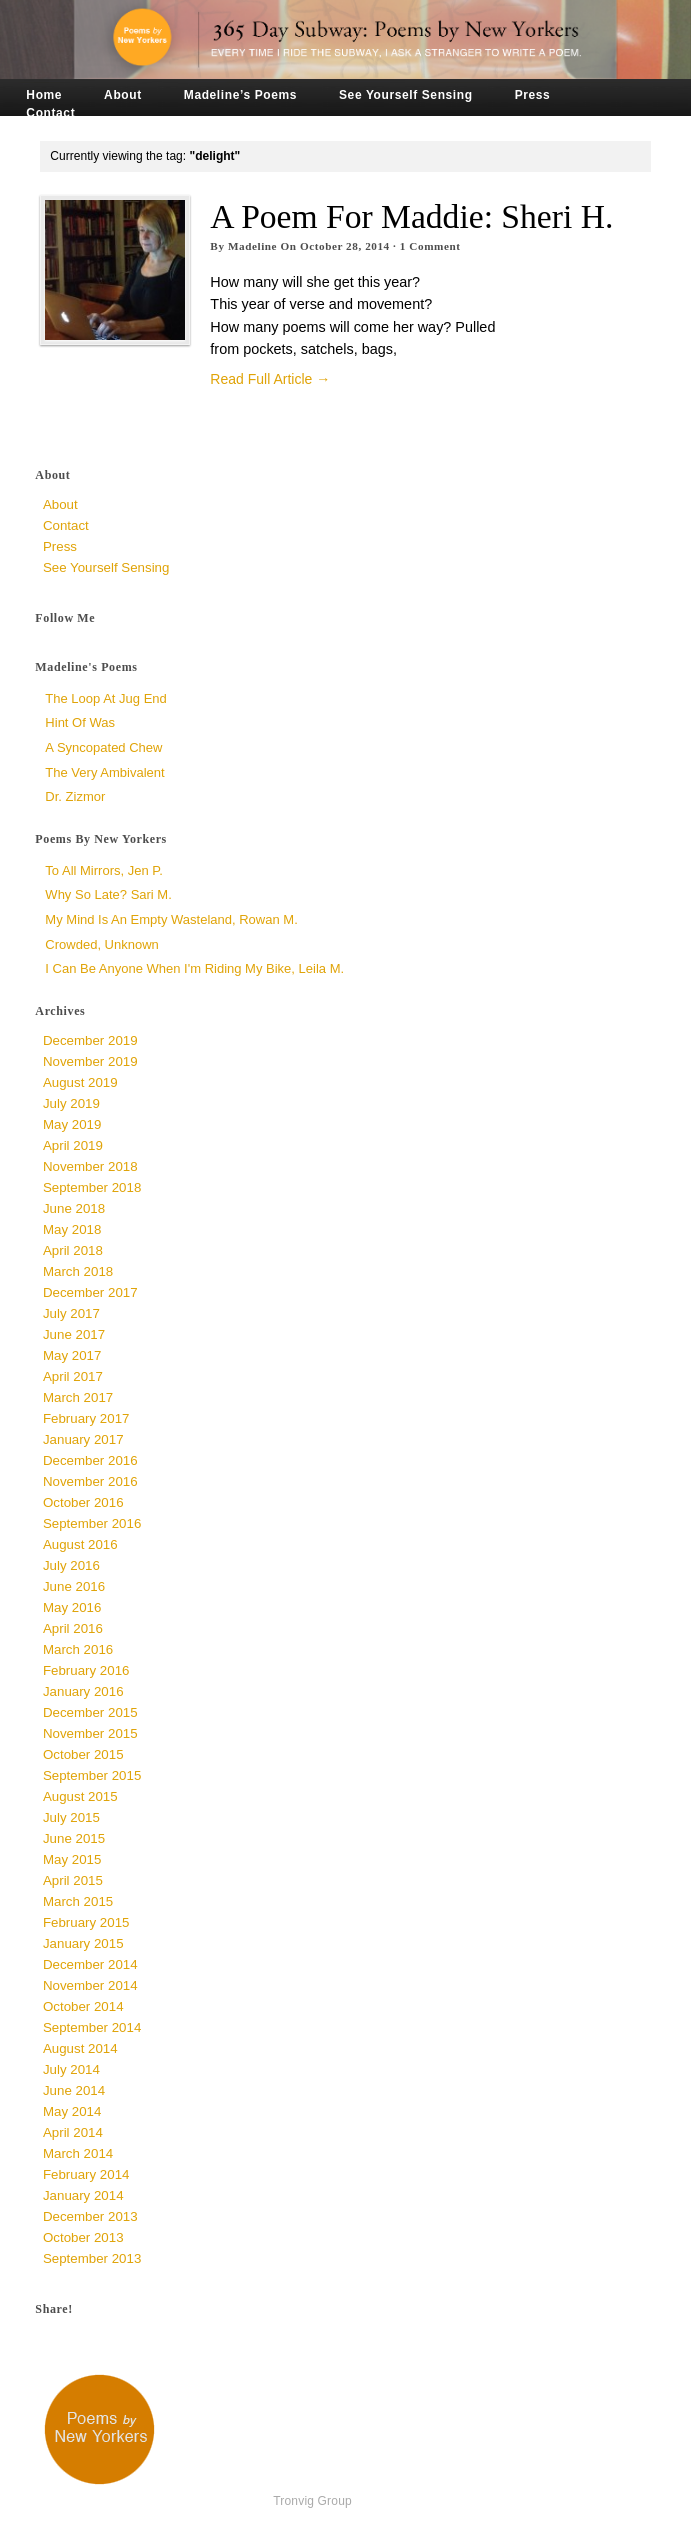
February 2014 (86, 2174)
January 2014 (83, 2195)
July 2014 (71, 2069)
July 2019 (71, 1103)
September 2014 (92, 2027)
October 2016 (83, 1502)
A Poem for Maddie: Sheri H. (411, 216)
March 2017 (78, 1397)
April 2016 (73, 1628)
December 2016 (90, 1460)
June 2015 (74, 1838)
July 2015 (71, 1817)
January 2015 (83, 1943)
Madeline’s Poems (240, 95)
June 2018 (74, 1208)
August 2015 (80, 1796)
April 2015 (73, 1880)
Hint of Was (80, 722)
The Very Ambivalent (104, 772)
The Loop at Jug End (105, 698)
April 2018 (73, 1250)
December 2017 (90, 1292)
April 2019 (73, 1145)
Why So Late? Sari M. (108, 894)
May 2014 (72, 2111)
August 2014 (80, 2048)
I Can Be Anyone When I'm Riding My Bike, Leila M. (194, 968)
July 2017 (71, 1313)
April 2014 (73, 2132)
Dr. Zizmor (75, 796)
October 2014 (83, 2006)
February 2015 (86, 1922)
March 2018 (78, 1271)
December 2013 (90, 2216)
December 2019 (90, 1040)
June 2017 (74, 1334)
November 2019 (90, 1061)
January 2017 (83, 1439)
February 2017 (86, 1418)
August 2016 (80, 1544)
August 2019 (80, 1082)
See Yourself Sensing (406, 95)
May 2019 (72, 1124)
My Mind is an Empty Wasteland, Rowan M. (171, 919)
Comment (430, 246)
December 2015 (90, 1712)
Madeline (252, 246)
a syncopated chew (103, 747)
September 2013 (92, 2258)
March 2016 (78, 1649)
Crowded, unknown (101, 944)
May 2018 (72, 1229)
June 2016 (74, 1586)
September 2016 (92, 1523)
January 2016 (83, 1691)
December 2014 (90, 1964)
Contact (50, 113)
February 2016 (86, 1670)
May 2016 (72, 1607)
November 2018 (90, 1166)
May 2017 (72, 1355)
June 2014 (74, 2090)
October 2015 (83, 1754)
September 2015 (92, 1775)
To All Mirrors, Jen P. (104, 870)
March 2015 (78, 1901)
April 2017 (73, 1376)
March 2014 (78, 2153)
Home (44, 95)
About (123, 95)
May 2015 (72, 1859)
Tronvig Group (312, 2501)
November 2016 (90, 1481)
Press (533, 95)
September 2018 (92, 1187)
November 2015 (90, 1733)
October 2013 (83, 2237)
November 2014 (90, 1985)
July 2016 (71, 1565)
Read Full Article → (270, 379)
